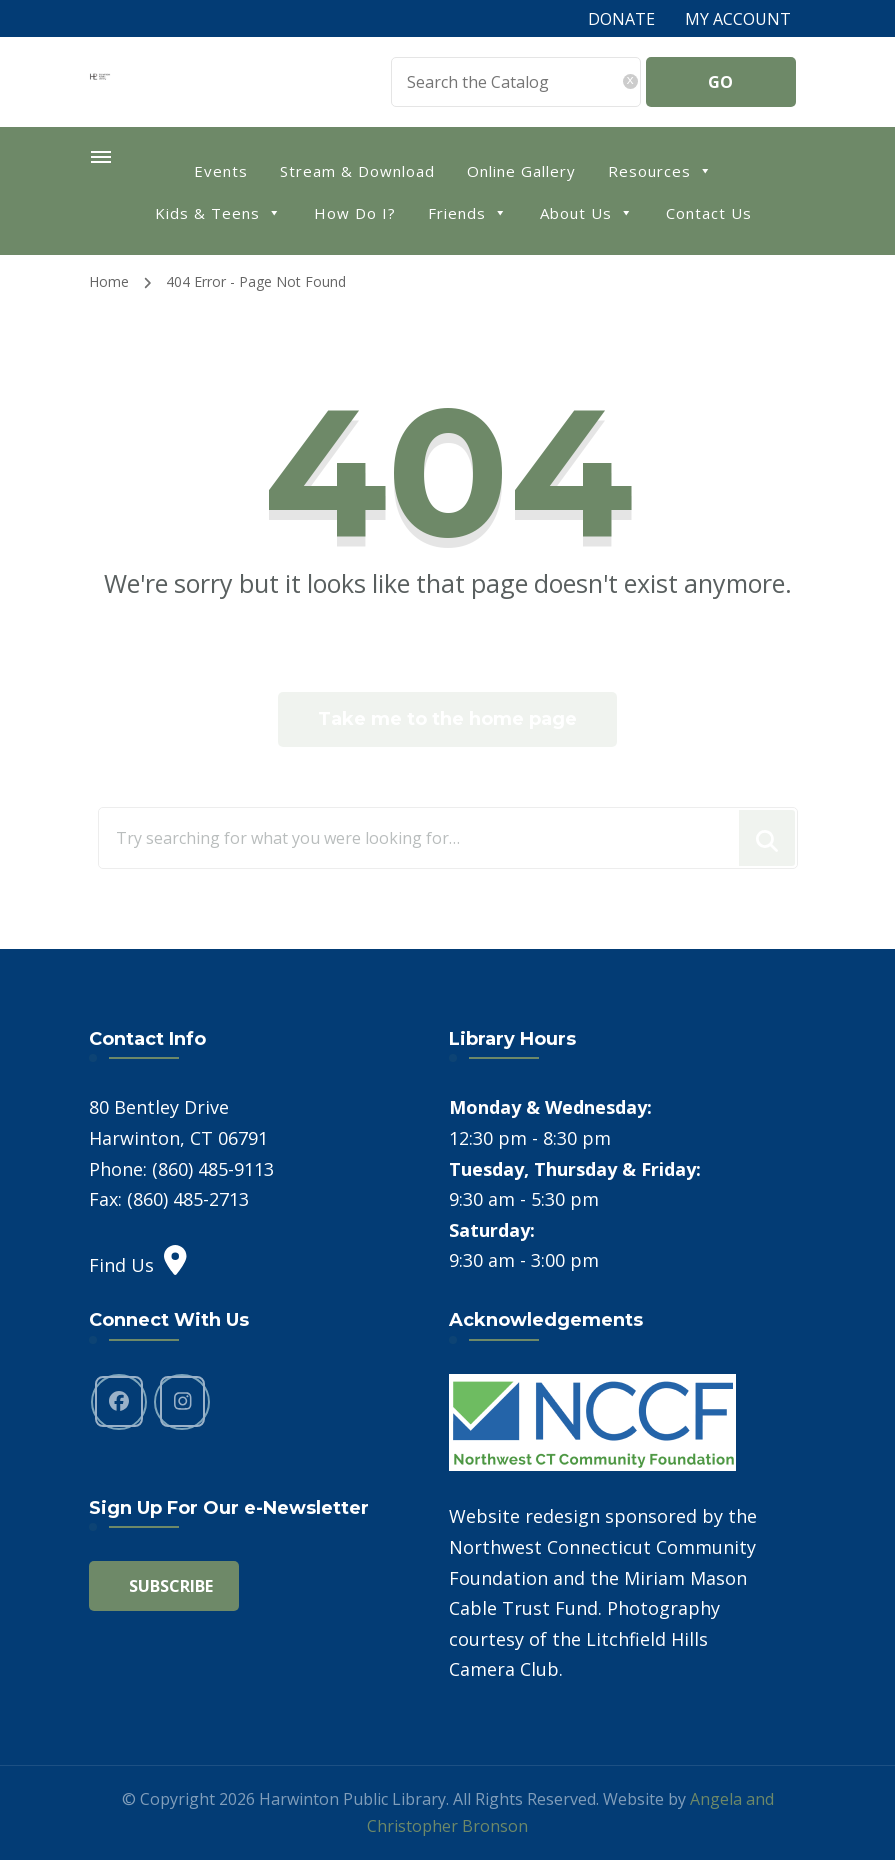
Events (221, 171)
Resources (660, 169)
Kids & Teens (218, 211)
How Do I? (355, 213)
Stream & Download (357, 171)
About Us (587, 211)
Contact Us (709, 213)
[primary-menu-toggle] (100, 157)
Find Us (138, 1265)
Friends (468, 211)
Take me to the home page (447, 719)
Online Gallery (521, 171)
